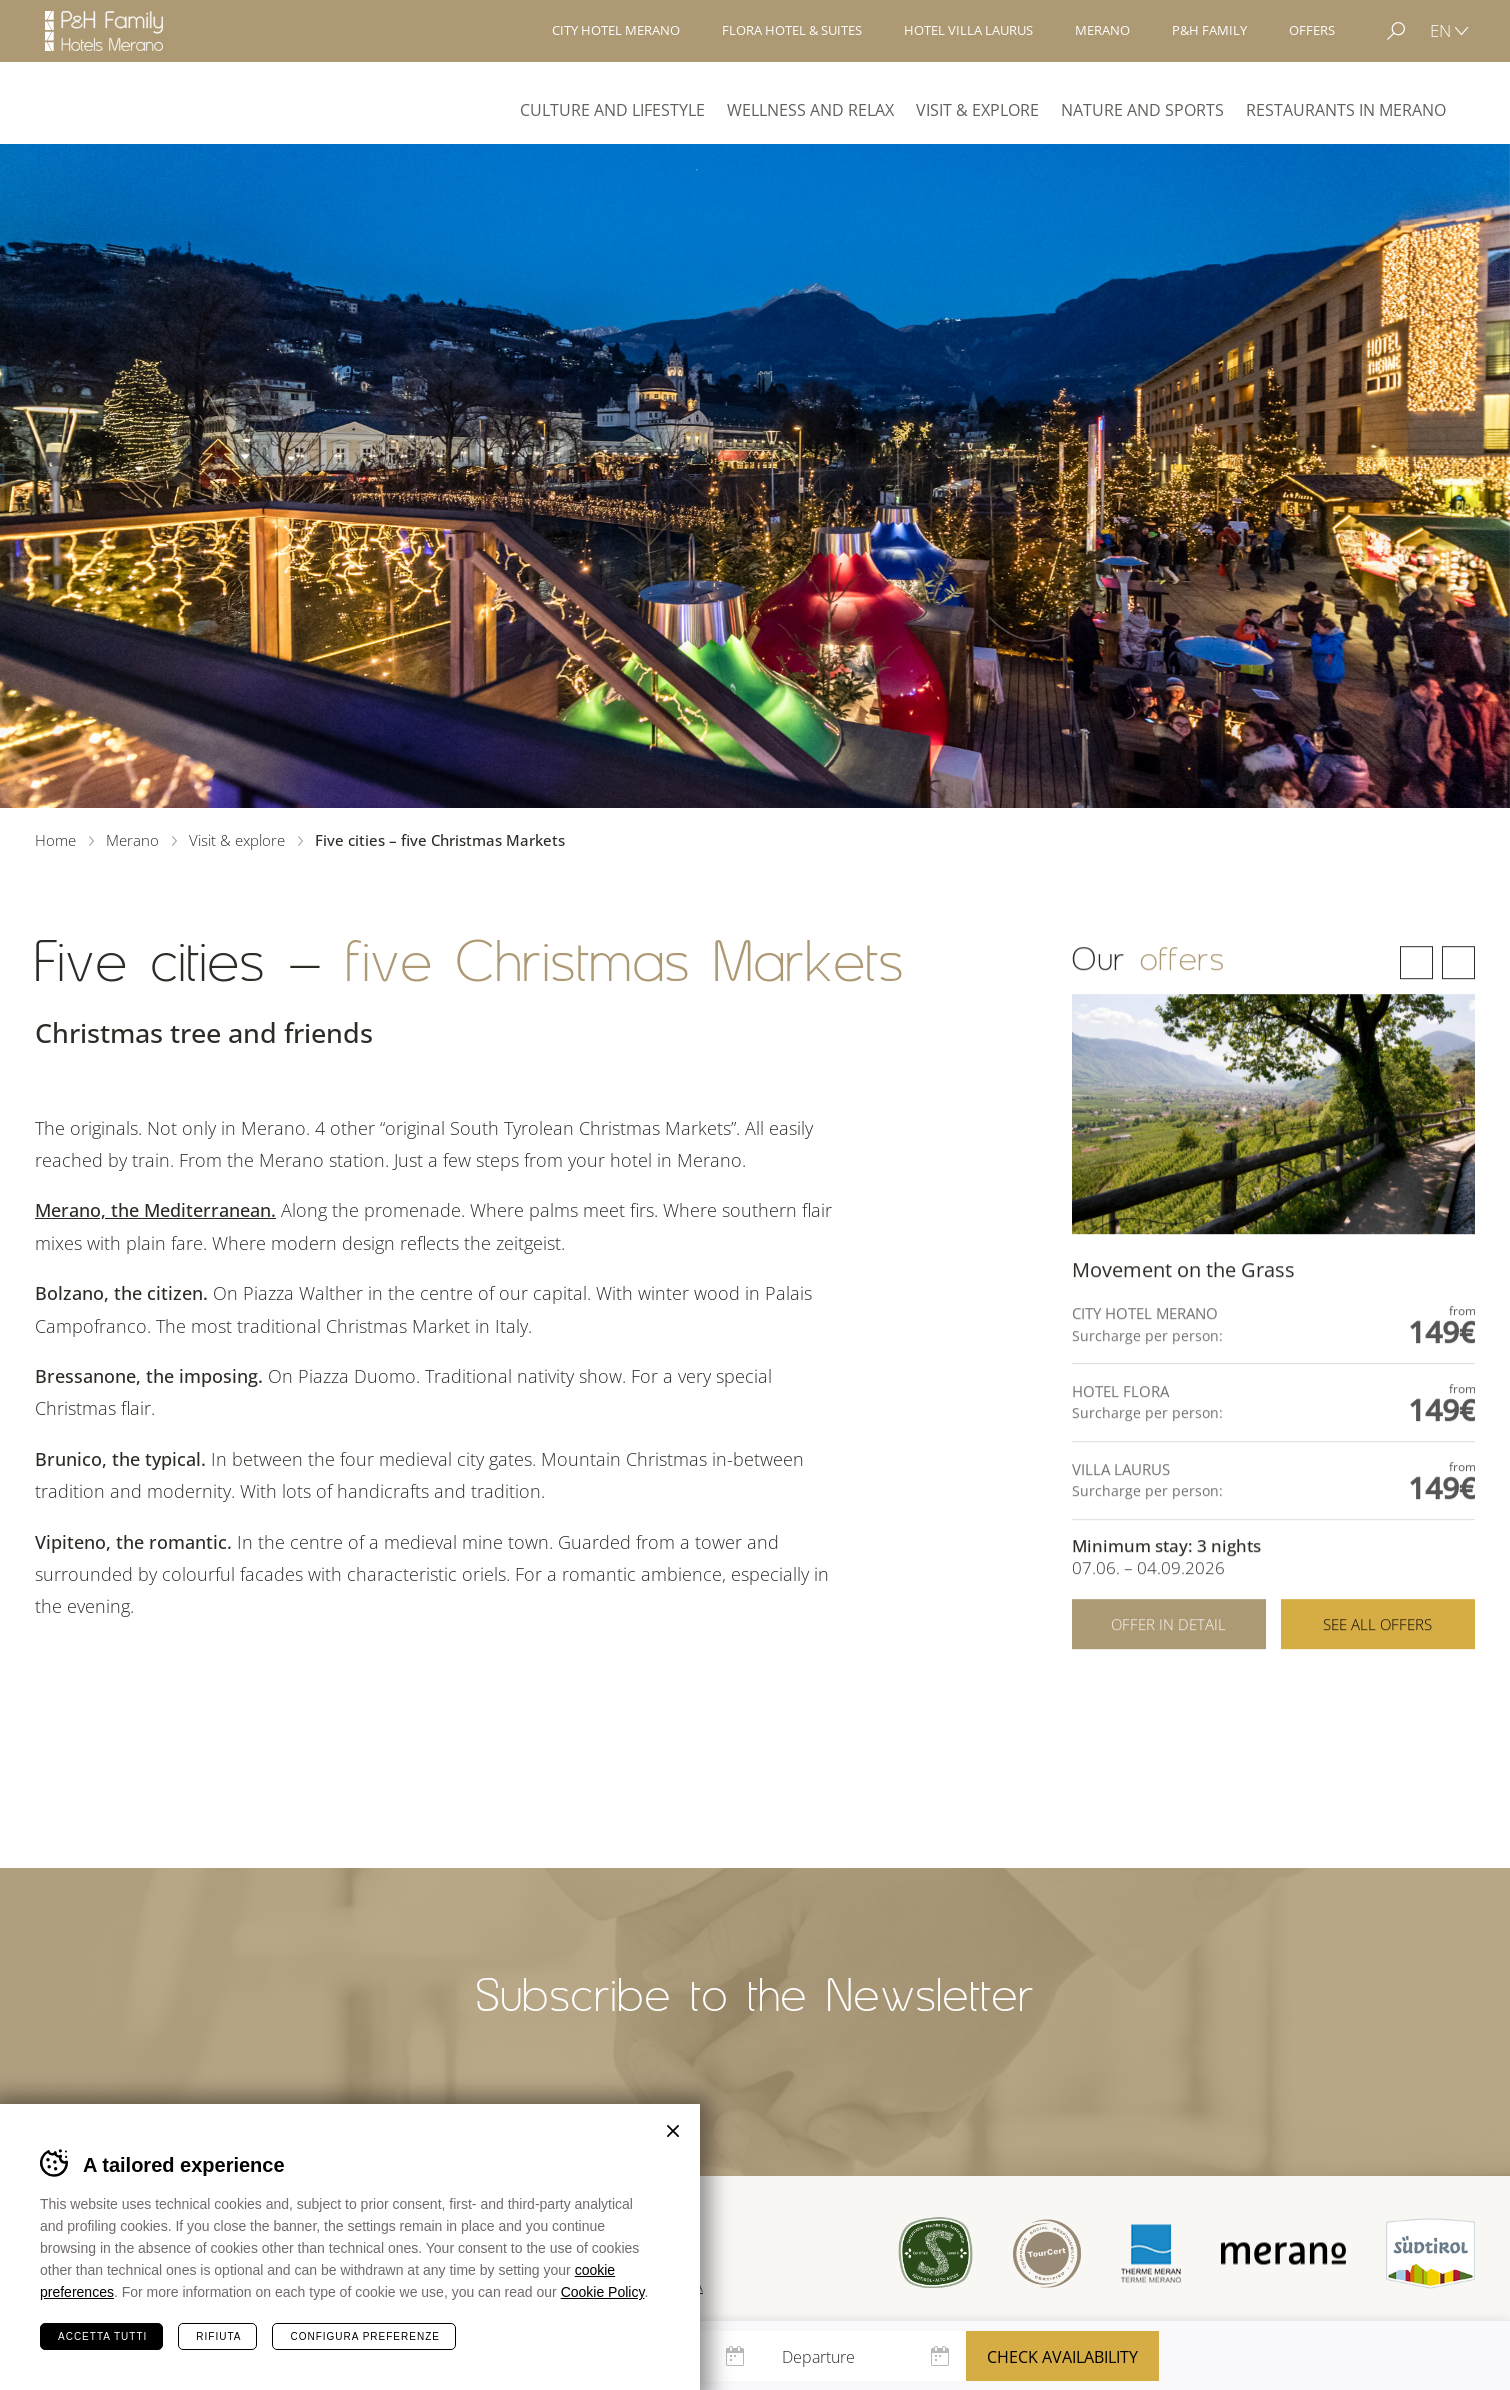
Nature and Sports (1142, 110)
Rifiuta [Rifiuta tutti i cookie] (218, 2336)
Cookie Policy (603, 2292)
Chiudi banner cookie (673, 2131)
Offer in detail (1168, 1677)
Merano (108, 102)
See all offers (1377, 1677)
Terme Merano (1151, 2253)
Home (55, 840)
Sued (935, 2253)
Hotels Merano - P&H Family (104, 31)
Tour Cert (1047, 2253)
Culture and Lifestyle (612, 110)
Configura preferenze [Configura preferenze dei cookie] (364, 2336)
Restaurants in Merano (1346, 110)
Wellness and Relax (810, 110)
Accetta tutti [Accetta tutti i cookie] (102, 2336)
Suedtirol (1430, 2253)
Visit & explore (977, 110)
